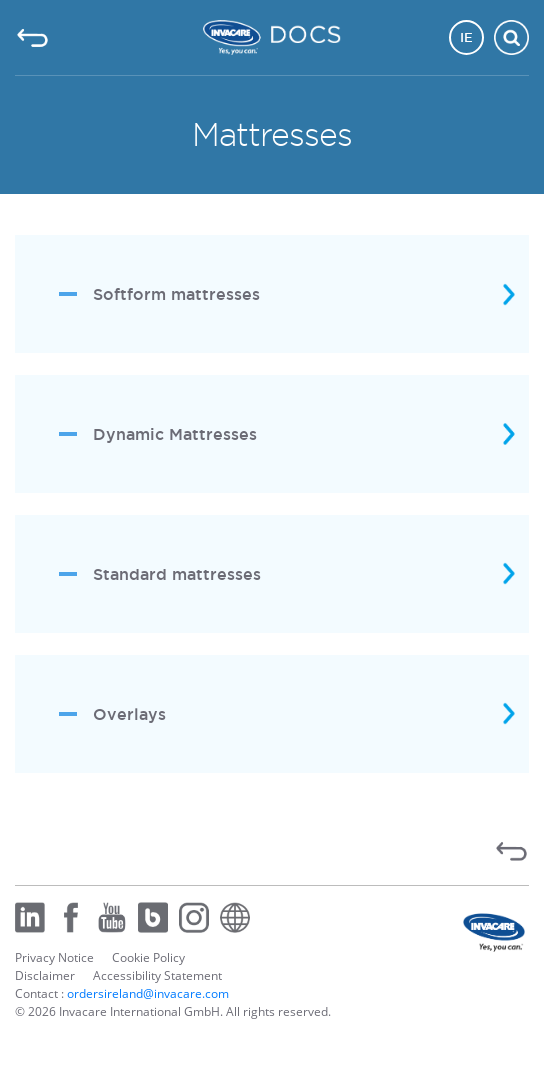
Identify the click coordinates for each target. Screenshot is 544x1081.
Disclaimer (45, 975)
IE (466, 37)
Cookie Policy (148, 957)
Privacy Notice (54, 957)
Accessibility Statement (157, 975)
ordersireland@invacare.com (148, 993)
